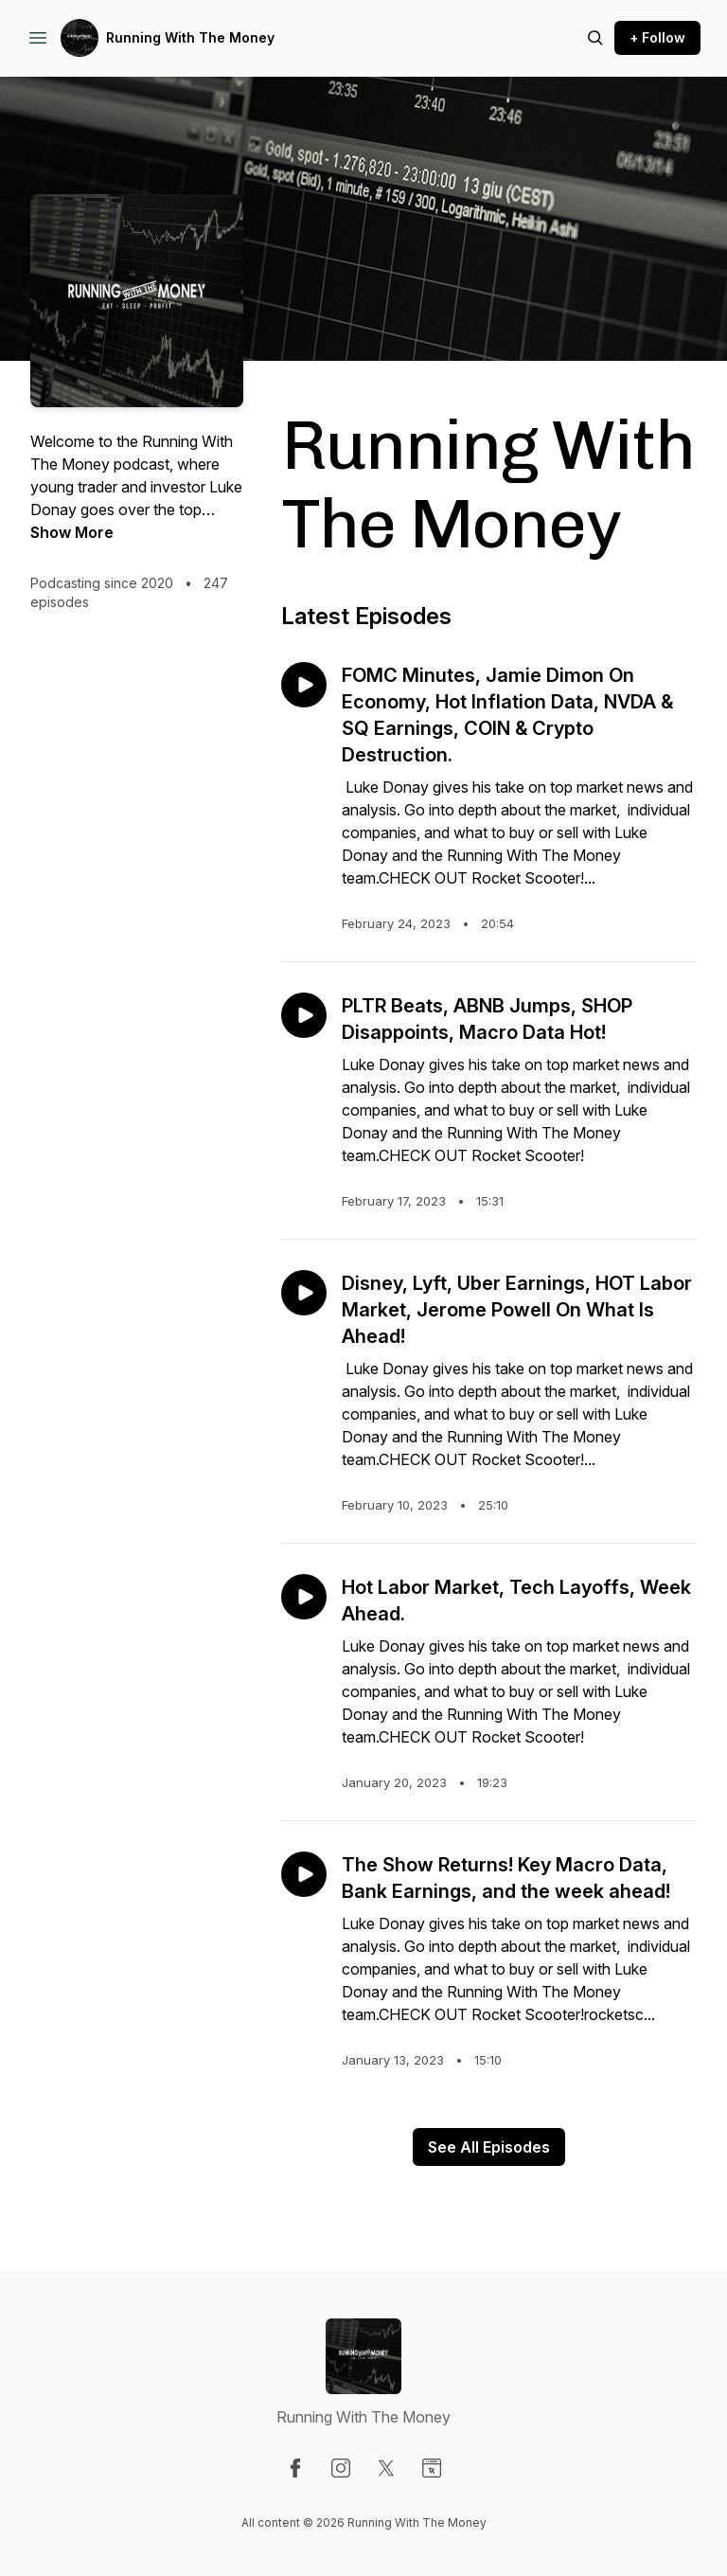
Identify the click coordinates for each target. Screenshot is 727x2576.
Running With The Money (190, 37)
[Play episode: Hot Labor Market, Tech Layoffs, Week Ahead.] (304, 1596)
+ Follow (657, 37)
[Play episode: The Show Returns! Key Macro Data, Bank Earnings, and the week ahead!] (304, 1874)
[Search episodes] (595, 38)
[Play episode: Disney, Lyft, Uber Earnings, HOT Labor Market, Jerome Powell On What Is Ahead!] (304, 1292)
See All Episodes (489, 2147)
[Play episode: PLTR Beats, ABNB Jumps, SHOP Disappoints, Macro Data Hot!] (304, 1015)
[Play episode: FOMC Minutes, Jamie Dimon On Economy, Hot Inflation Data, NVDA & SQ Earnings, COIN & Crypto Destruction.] (304, 684)
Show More (72, 532)
